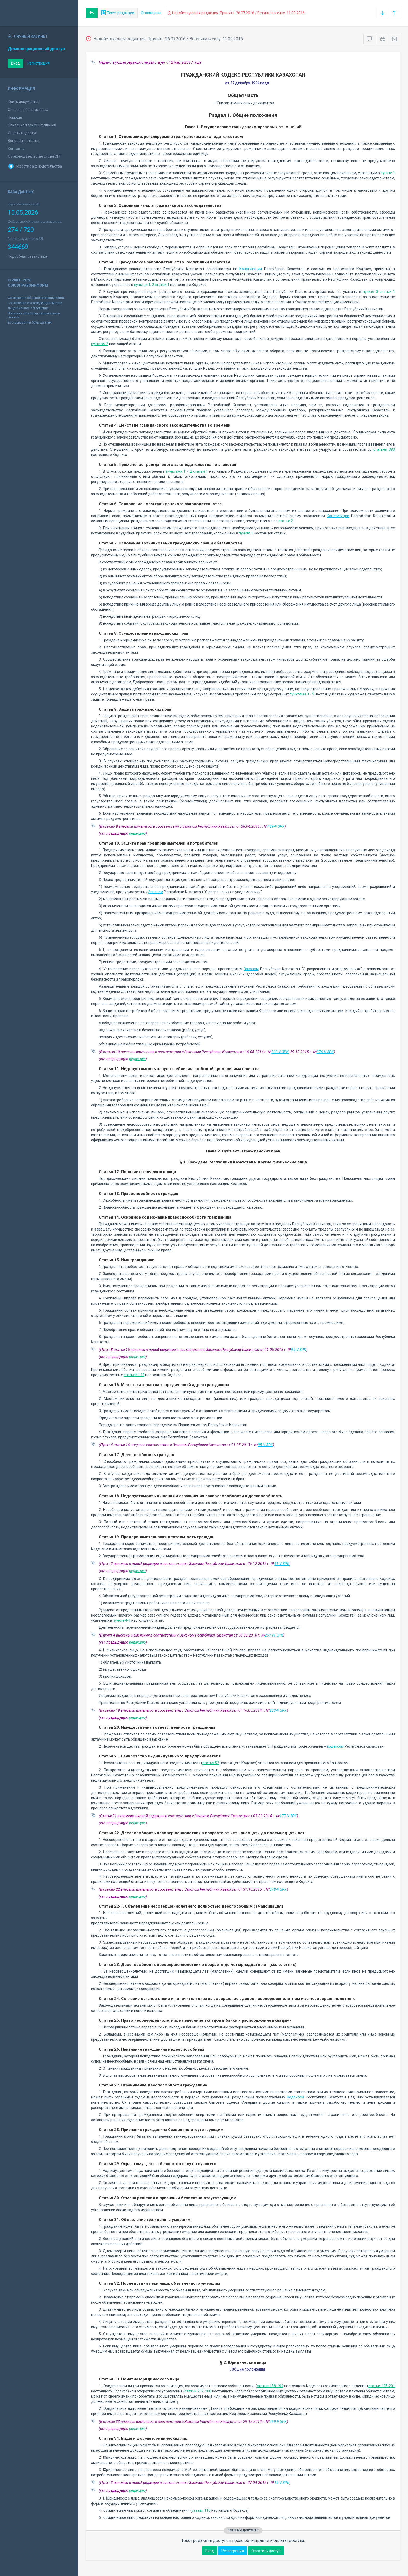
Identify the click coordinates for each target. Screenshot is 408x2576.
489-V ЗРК (276, 826)
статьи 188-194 (270, 2386)
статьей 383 (384, 449)
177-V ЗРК (288, 1816)
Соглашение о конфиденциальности (35, 303)
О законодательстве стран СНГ (34, 156)
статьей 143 (134, 1375)
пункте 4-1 (122, 1620)
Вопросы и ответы (23, 141)
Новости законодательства (35, 166)
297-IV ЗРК (274, 1635)
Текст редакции (117, 13)
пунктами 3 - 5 (302, 694)
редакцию (137, 833)
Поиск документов (24, 102)
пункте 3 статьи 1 (379, 291)
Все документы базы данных (30, 322)
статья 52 (210, 1763)
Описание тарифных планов (32, 125)
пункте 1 (388, 173)
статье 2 (285, 521)
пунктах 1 (142, 284)
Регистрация (38, 63)
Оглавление (151, 13)
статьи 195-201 (381, 2386)
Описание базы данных (28, 109)
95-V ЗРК (298, 1350)
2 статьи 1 (160, 284)
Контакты (16, 148)
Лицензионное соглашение (28, 308)
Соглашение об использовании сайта (36, 298)
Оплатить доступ (22, 133)
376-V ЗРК (325, 1052)
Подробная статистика (27, 256)
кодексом (335, 1746)
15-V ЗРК (281, 2483)
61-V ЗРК (281, 1564)
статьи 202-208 (198, 2391)
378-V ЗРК (278, 1889)
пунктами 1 (176, 471)
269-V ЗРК (278, 2421)
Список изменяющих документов (243, 103)
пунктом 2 (99, 344)
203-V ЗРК (280, 1052)
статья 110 (201, 2510)
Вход (15, 63)
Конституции (250, 269)
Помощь (15, 117)
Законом (155, 892)
